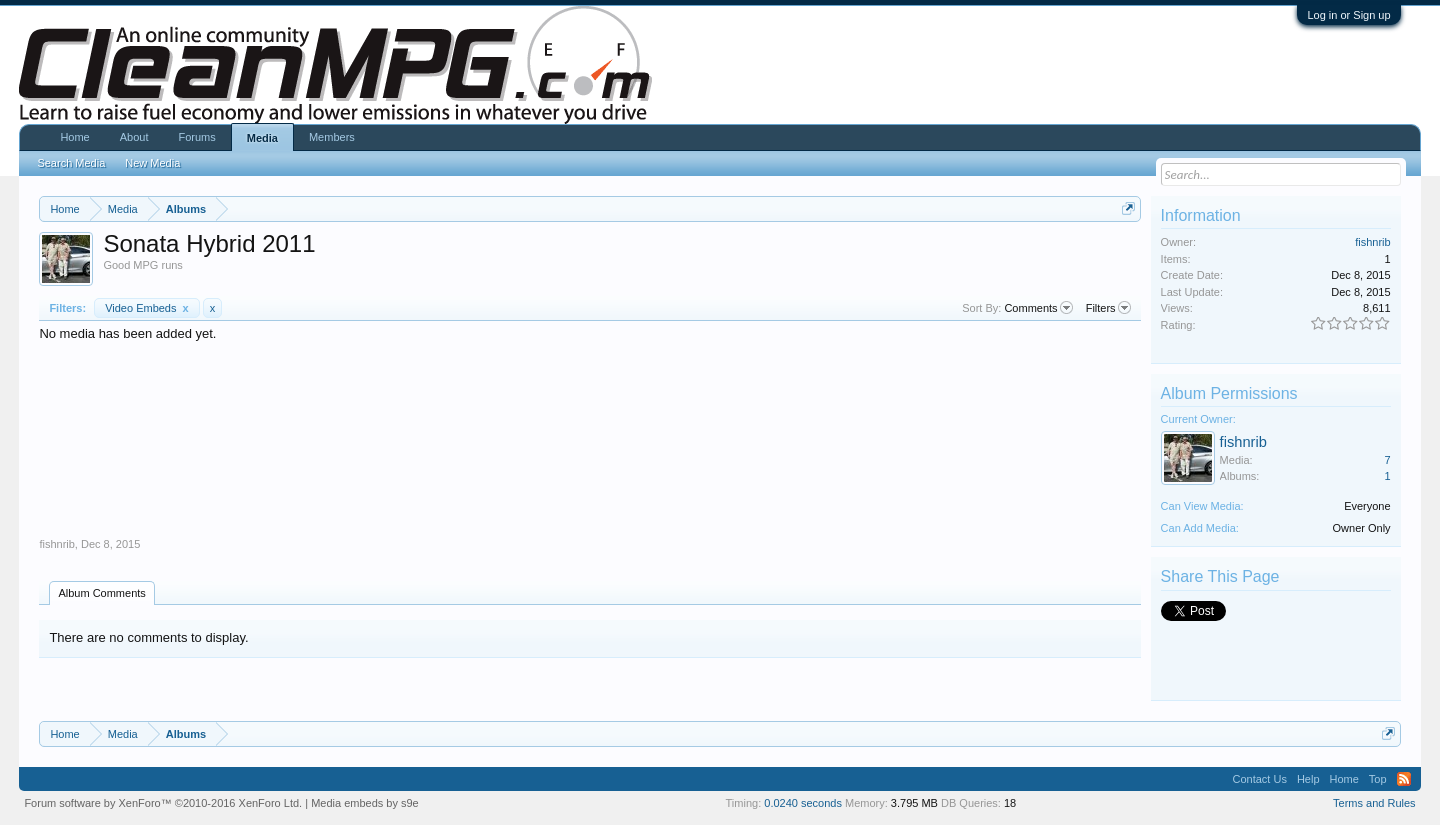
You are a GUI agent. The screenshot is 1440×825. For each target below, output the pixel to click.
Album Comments (101, 593)
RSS (1404, 779)
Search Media (71, 163)
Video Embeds (147, 308)
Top (1378, 779)
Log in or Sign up (1348, 15)
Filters (1108, 308)
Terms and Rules (1374, 803)
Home (74, 137)
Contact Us (1259, 779)
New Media (152, 163)
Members (332, 137)
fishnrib (56, 544)
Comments (1038, 308)
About (134, 137)
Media (262, 138)
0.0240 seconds (803, 803)
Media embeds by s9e (365, 803)
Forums (196, 137)
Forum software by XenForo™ (163, 803)
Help (1308, 779)
